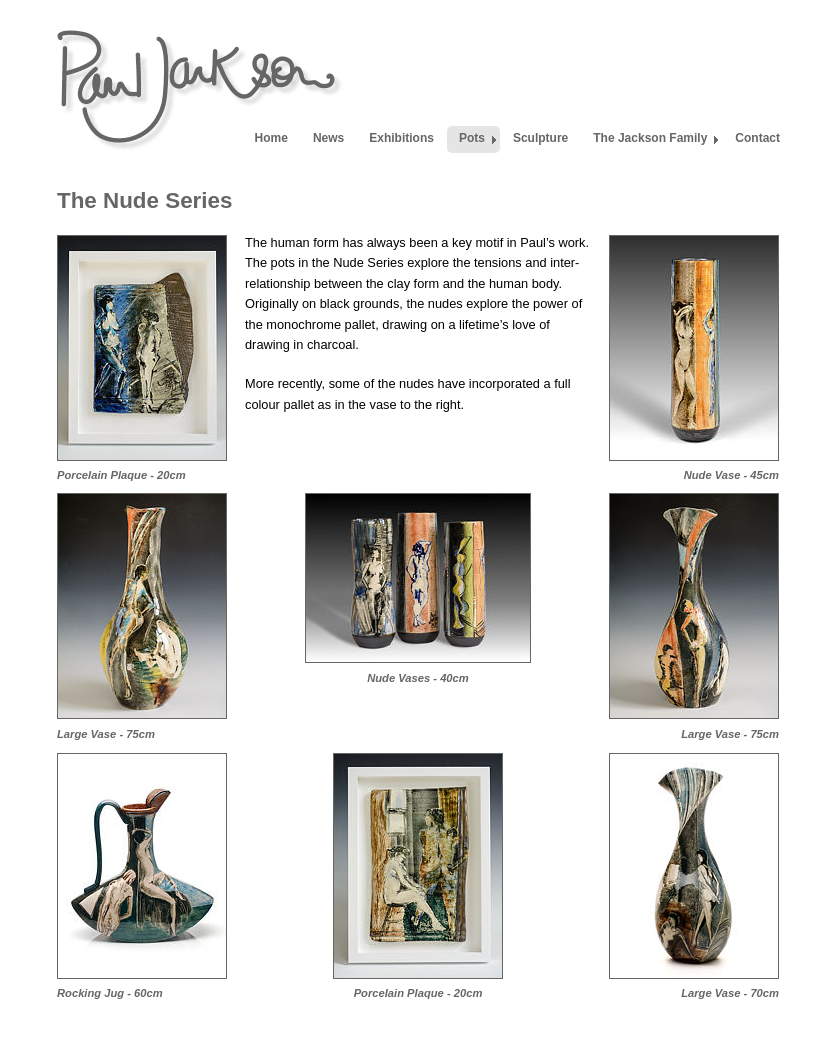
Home (271, 138)
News (328, 138)
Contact (757, 138)
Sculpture (540, 138)
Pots (472, 138)
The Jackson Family (650, 138)
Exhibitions (401, 138)
